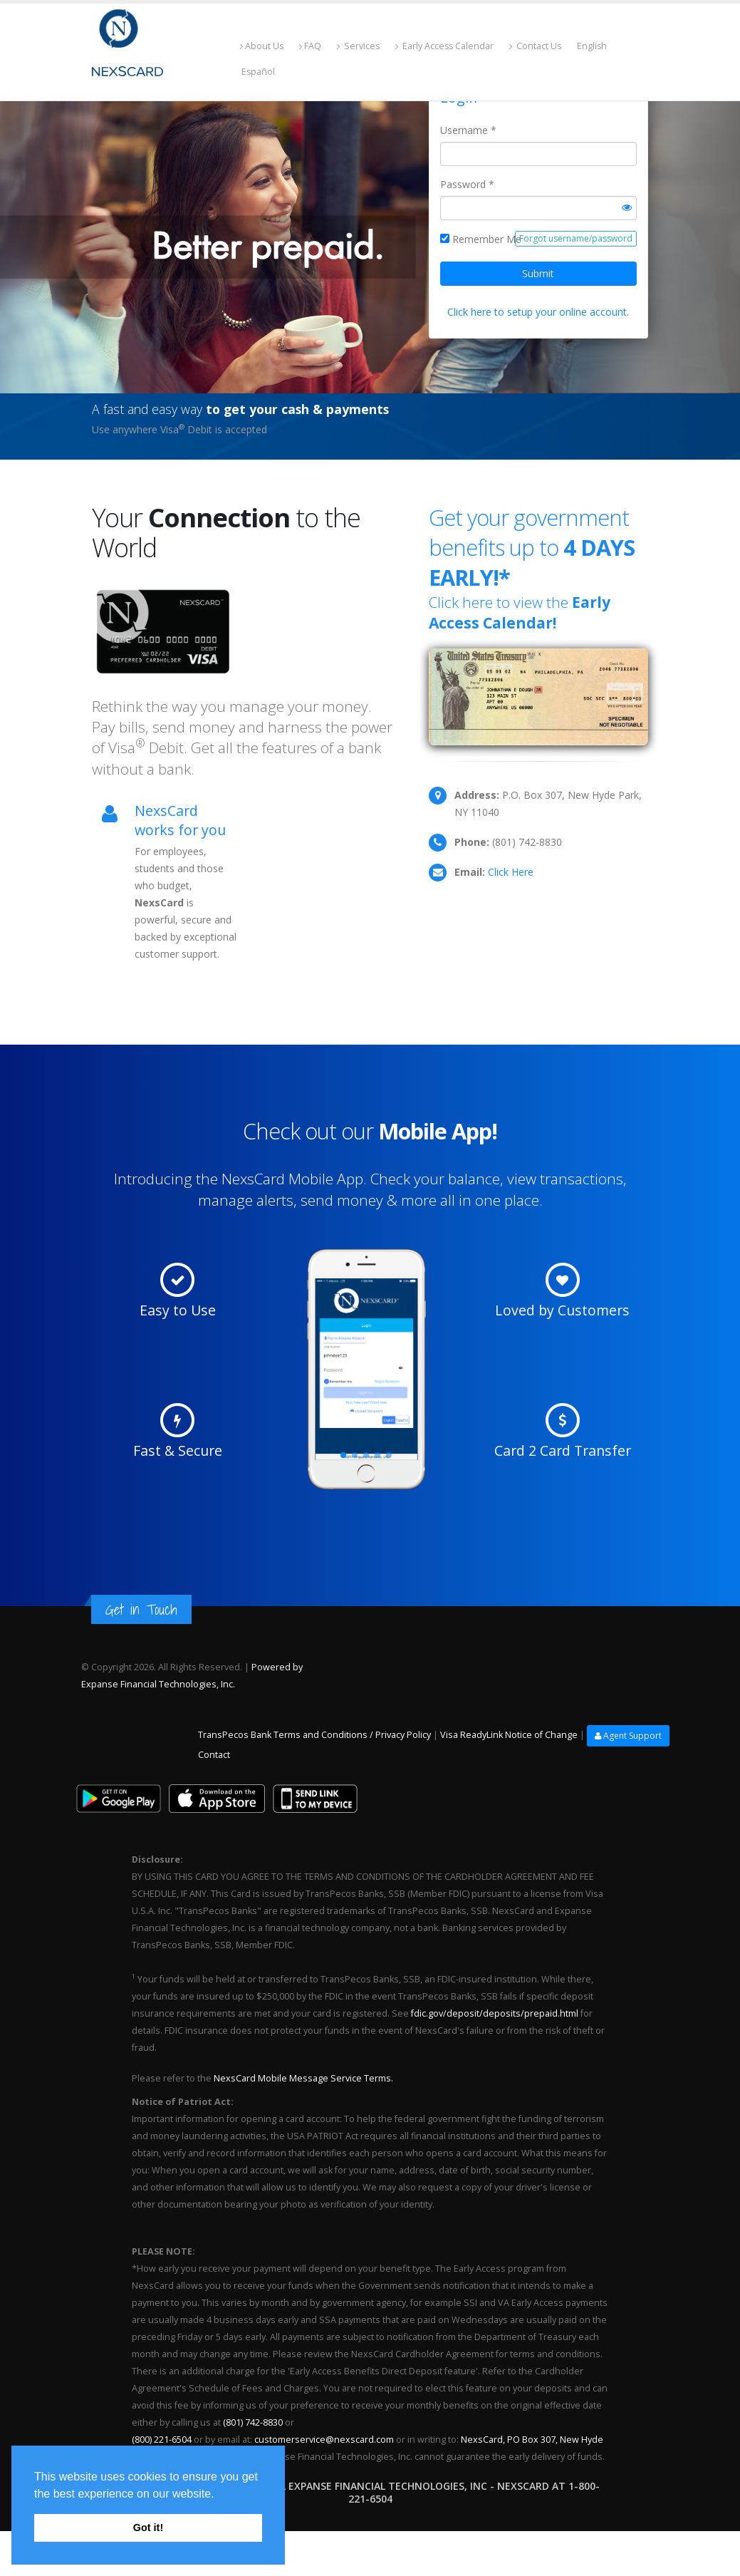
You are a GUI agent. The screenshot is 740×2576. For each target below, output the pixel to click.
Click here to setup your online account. (538, 312)
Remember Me (486, 239)
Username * (468, 130)
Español (257, 72)
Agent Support (628, 1735)
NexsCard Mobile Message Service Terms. (302, 2078)
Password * (467, 184)
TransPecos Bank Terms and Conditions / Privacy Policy (314, 1735)
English (598, 46)
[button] (219, 2495)
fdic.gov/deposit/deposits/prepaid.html (494, 2013)
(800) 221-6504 (162, 2439)
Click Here (510, 872)
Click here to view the (519, 612)
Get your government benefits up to (532, 547)
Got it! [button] (148, 2527)
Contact (214, 1755)
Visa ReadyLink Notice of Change (509, 1735)
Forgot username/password (575, 238)
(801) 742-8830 (253, 2422)
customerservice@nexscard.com (324, 2439)
